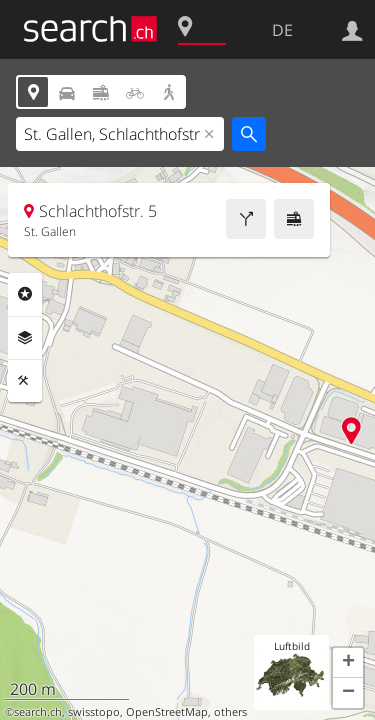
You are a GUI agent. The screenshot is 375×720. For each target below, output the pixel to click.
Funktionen (25, 381)
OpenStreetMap (167, 712)
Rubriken (25, 294)
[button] (348, 663)
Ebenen (25, 338)
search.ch (38, 712)
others (230, 712)
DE (282, 30)
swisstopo (94, 712)
